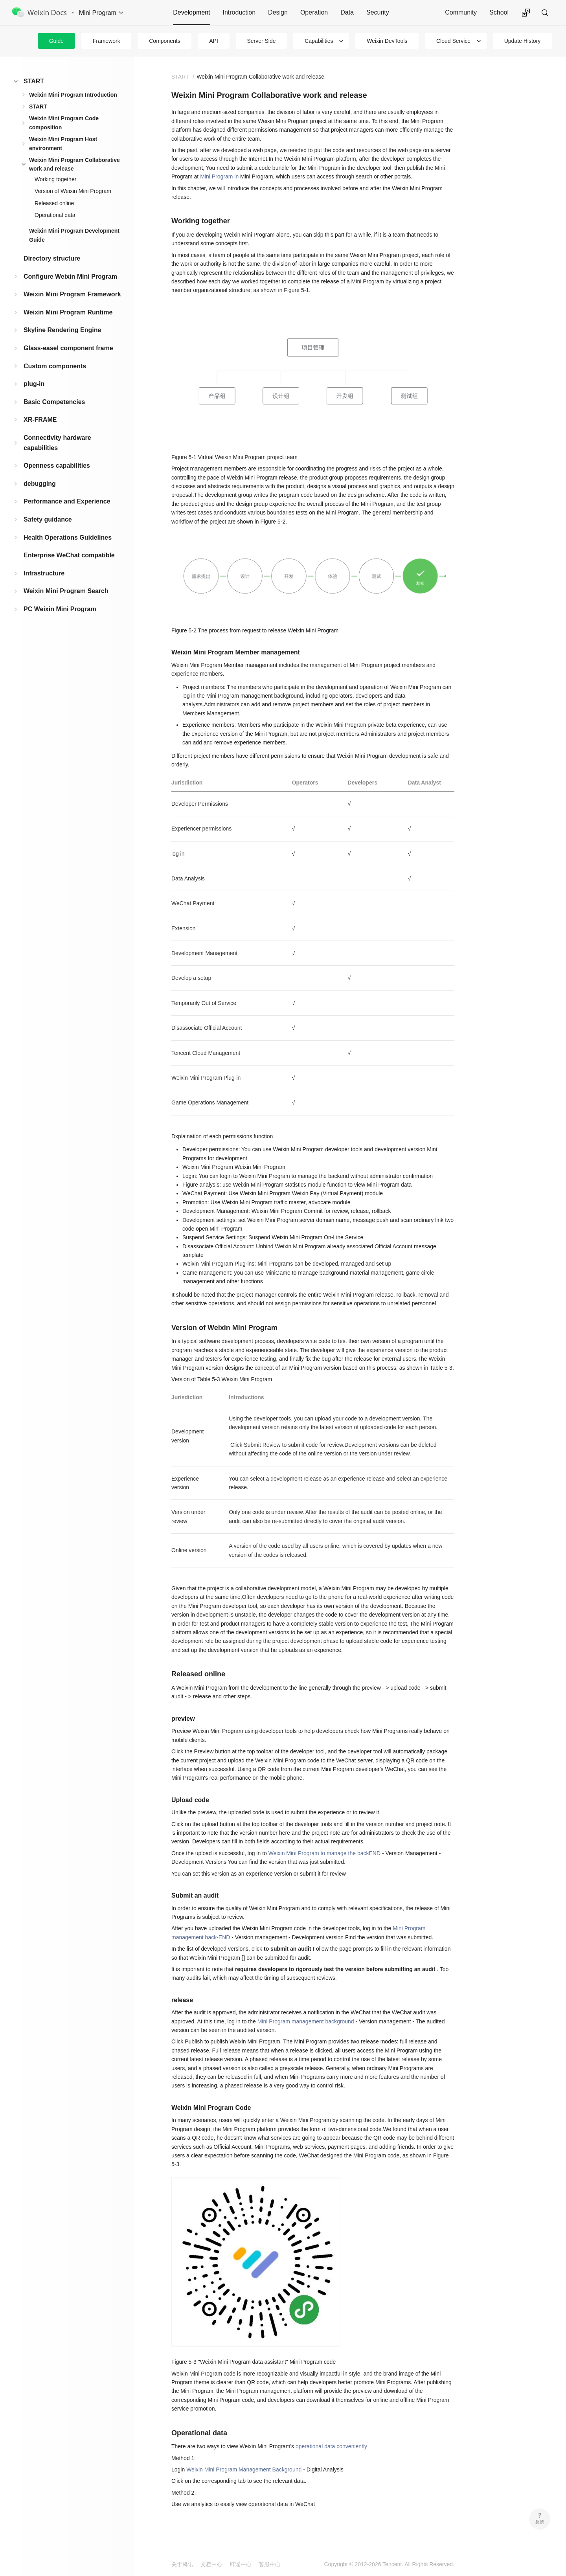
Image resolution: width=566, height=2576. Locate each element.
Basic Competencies (54, 402)
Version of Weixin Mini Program (73, 191)
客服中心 (270, 2564)
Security (377, 12)
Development (191, 12)
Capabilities (319, 41)
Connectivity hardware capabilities (57, 442)
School (499, 12)
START (34, 81)
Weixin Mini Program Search (66, 591)
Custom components (55, 366)
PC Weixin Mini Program (60, 609)
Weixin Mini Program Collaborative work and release (74, 164)
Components (164, 41)
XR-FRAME (40, 419)
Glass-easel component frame (68, 348)
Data (347, 12)
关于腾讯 (182, 2564)
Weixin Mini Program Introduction (73, 95)
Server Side (261, 41)
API (213, 41)
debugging (40, 483)
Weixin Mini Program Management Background (243, 2469)
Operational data (55, 215)
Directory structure (52, 258)
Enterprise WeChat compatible (69, 555)
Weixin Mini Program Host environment (63, 143)
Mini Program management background (305, 2021)
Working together (55, 179)
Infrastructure (44, 573)
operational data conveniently (331, 2446)
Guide (56, 41)
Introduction (238, 12)
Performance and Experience (67, 501)
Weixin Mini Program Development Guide (74, 235)
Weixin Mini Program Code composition (64, 122)
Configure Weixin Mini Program (70, 276)
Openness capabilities (57, 465)
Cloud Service (453, 41)
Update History (522, 41)
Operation (314, 12)
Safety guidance (48, 519)
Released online (54, 203)
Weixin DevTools (387, 41)
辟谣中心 (241, 2564)
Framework (106, 41)
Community (461, 12)
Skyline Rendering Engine (62, 330)
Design (278, 12)
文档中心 (211, 2564)
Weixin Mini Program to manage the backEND (324, 1853)
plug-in (34, 383)
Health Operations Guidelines (68, 537)
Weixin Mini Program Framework (72, 294)
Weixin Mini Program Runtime (68, 312)
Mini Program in (219, 176)
